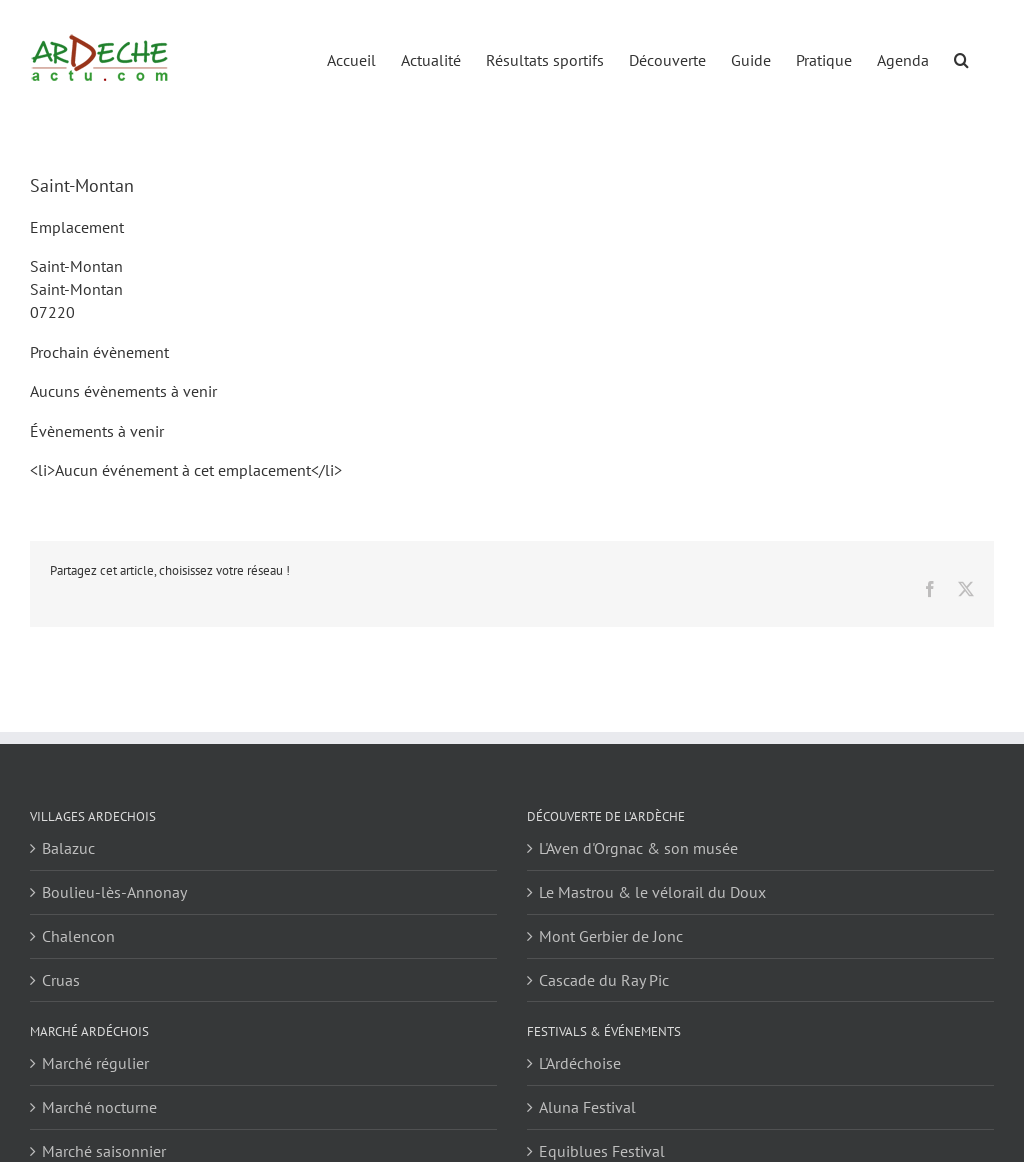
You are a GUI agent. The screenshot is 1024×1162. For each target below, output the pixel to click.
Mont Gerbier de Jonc (611, 936)
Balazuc (68, 848)
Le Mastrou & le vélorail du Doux (652, 892)
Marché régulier (95, 1063)
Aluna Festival (587, 1107)
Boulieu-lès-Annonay (114, 892)
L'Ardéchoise (580, 1063)
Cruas (61, 980)
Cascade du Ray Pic (604, 980)
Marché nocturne (99, 1107)
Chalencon (78, 936)
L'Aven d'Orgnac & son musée (638, 848)
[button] (961, 58)
